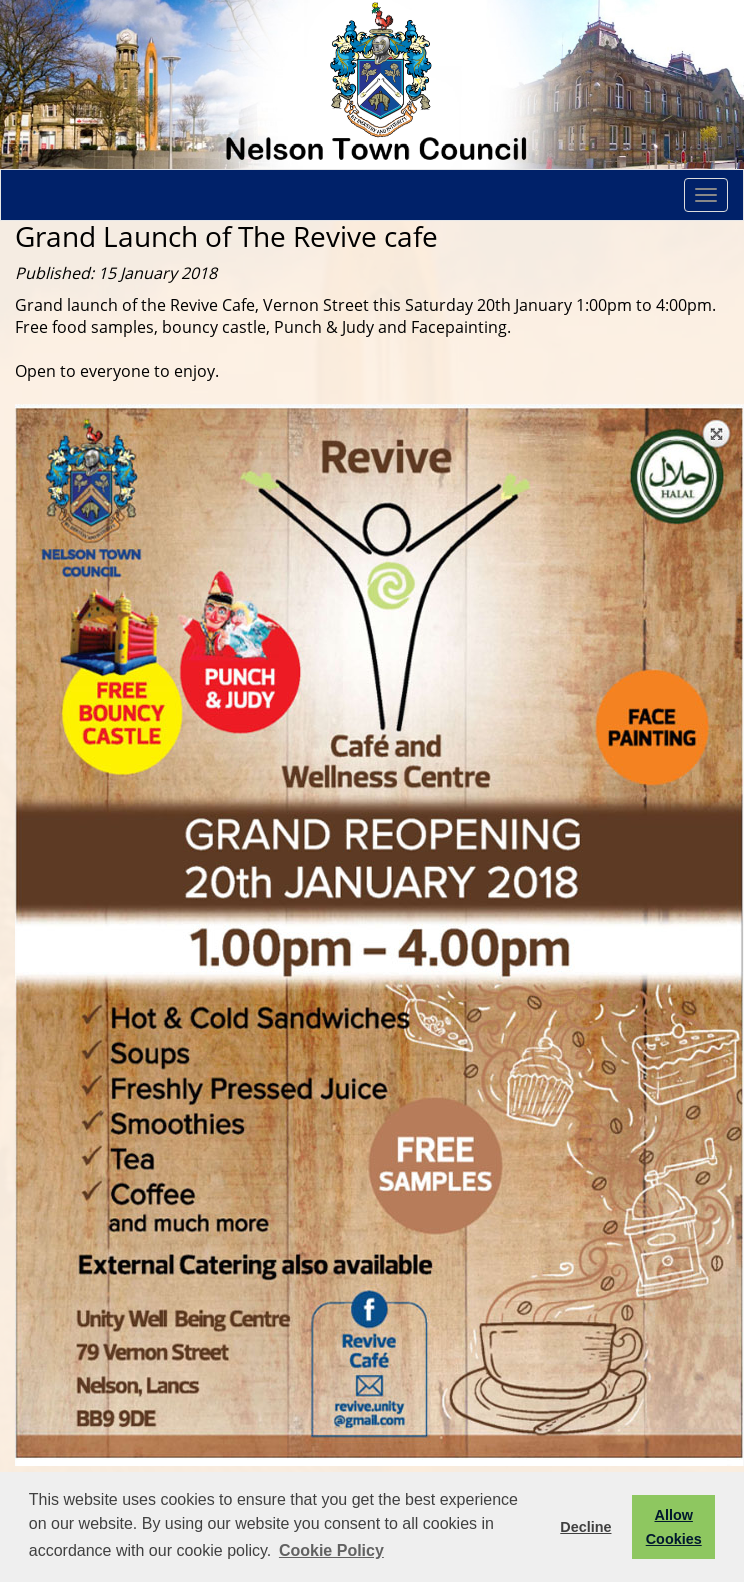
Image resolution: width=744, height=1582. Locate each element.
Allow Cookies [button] (674, 1527)
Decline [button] (585, 1527)
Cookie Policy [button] (331, 1550)
